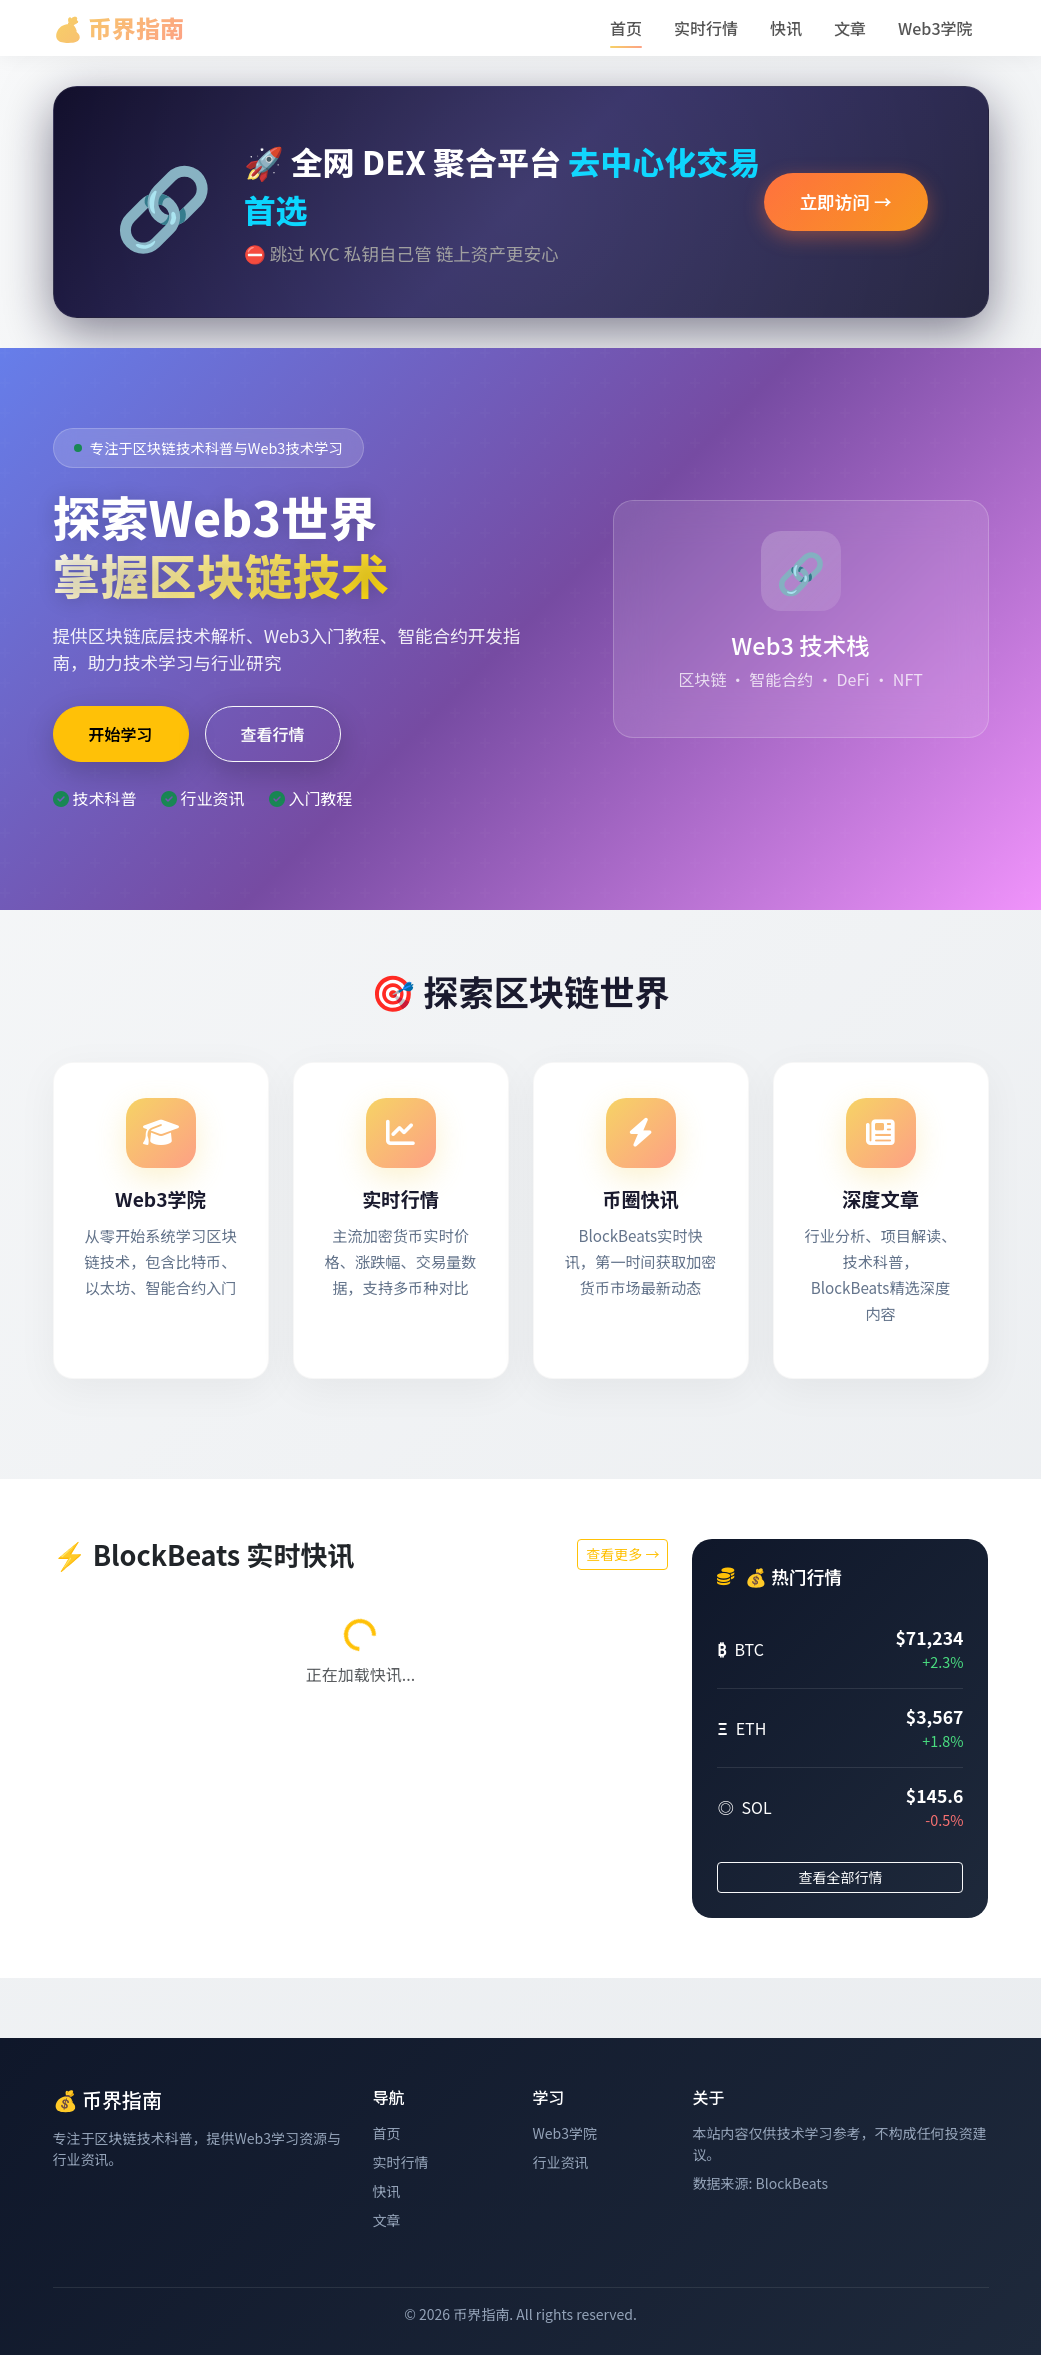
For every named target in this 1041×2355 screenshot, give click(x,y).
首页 (626, 28)
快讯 (786, 28)
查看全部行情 (840, 1877)
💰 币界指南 (118, 27)
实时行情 (706, 28)
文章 (850, 28)
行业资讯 (560, 2162)
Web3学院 (935, 28)
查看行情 (273, 734)
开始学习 (121, 734)
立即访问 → (846, 201)
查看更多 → (622, 1554)
